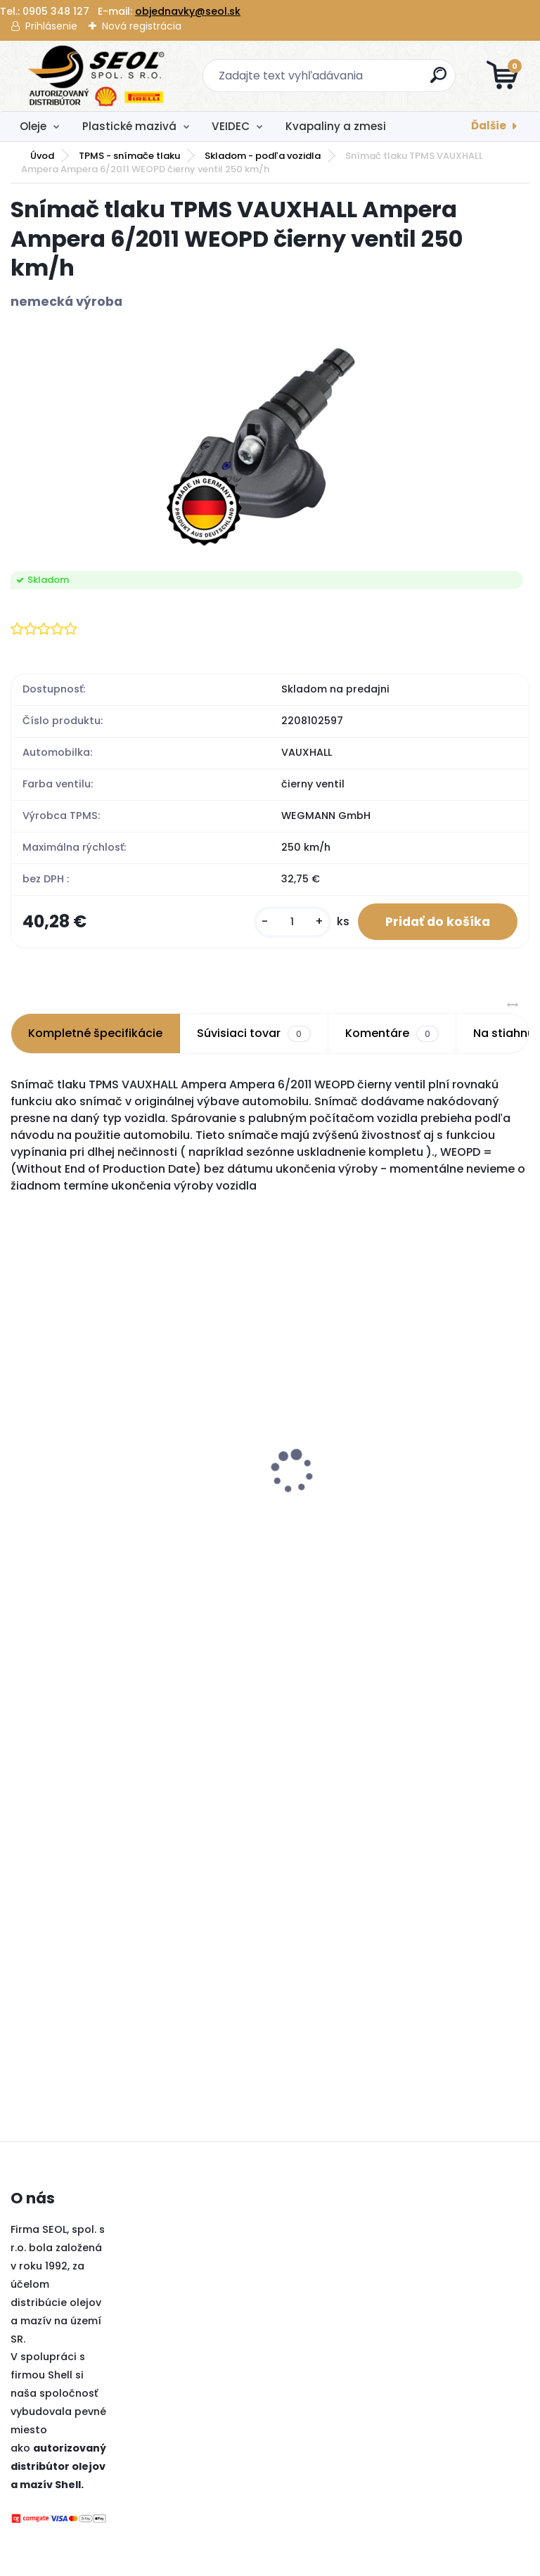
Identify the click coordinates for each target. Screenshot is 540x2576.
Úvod (42, 155)
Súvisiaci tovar (253, 1034)
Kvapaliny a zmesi (335, 126)
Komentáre (392, 1034)
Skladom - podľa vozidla (263, 155)
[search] (439, 80)
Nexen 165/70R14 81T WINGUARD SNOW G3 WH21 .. (233, 1517)
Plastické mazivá (129, 126)
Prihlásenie (51, 26)
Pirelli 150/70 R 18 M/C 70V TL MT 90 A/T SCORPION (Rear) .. (89, 1438)
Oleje (33, 126)
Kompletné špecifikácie (95, 1034)
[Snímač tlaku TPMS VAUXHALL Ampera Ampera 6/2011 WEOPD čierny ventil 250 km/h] (270, 440)
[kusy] (291, 922)
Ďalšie (488, 125)
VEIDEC (231, 126)
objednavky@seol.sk (187, 11)
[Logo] (97, 76)
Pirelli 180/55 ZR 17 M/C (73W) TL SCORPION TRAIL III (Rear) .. (403, 1438)
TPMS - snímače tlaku (129, 155)
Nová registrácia (141, 26)
